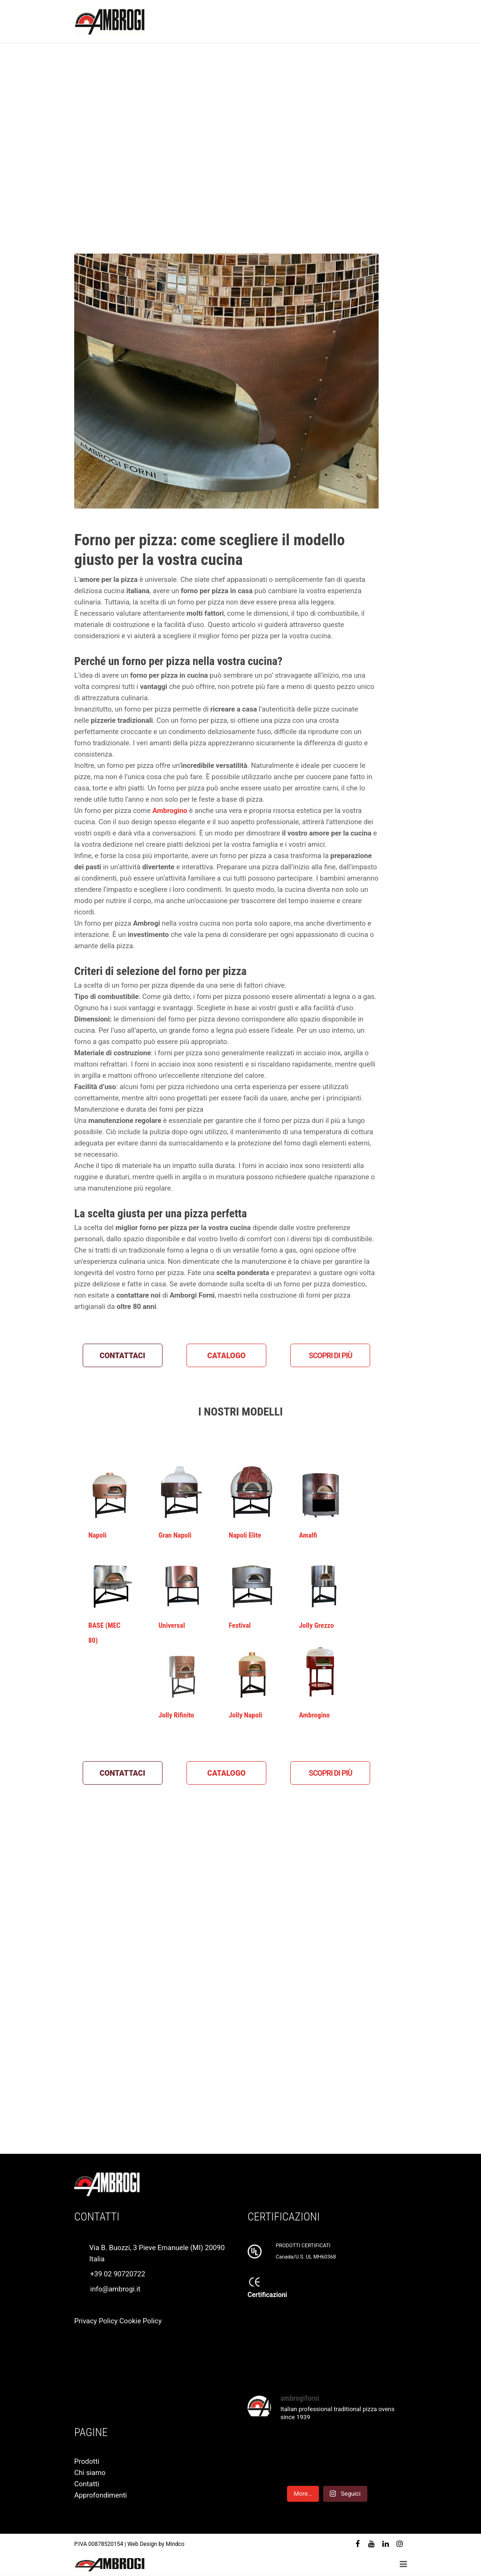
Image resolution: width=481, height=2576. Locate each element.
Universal (172, 1625)
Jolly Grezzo (316, 1625)
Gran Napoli (175, 1535)
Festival (240, 1625)
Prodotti (86, 2461)
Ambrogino (314, 1715)
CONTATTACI (122, 1355)
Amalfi (308, 1535)
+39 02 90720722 (117, 2274)
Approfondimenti (100, 2495)
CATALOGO (226, 1355)
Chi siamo (90, 2472)
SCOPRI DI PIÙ (330, 1355)
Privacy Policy (95, 2321)
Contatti (86, 2484)
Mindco (175, 2544)
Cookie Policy (139, 2321)
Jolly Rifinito (176, 1715)
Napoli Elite (245, 1535)
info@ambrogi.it (115, 2289)
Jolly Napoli (245, 1715)
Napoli (97, 1535)
